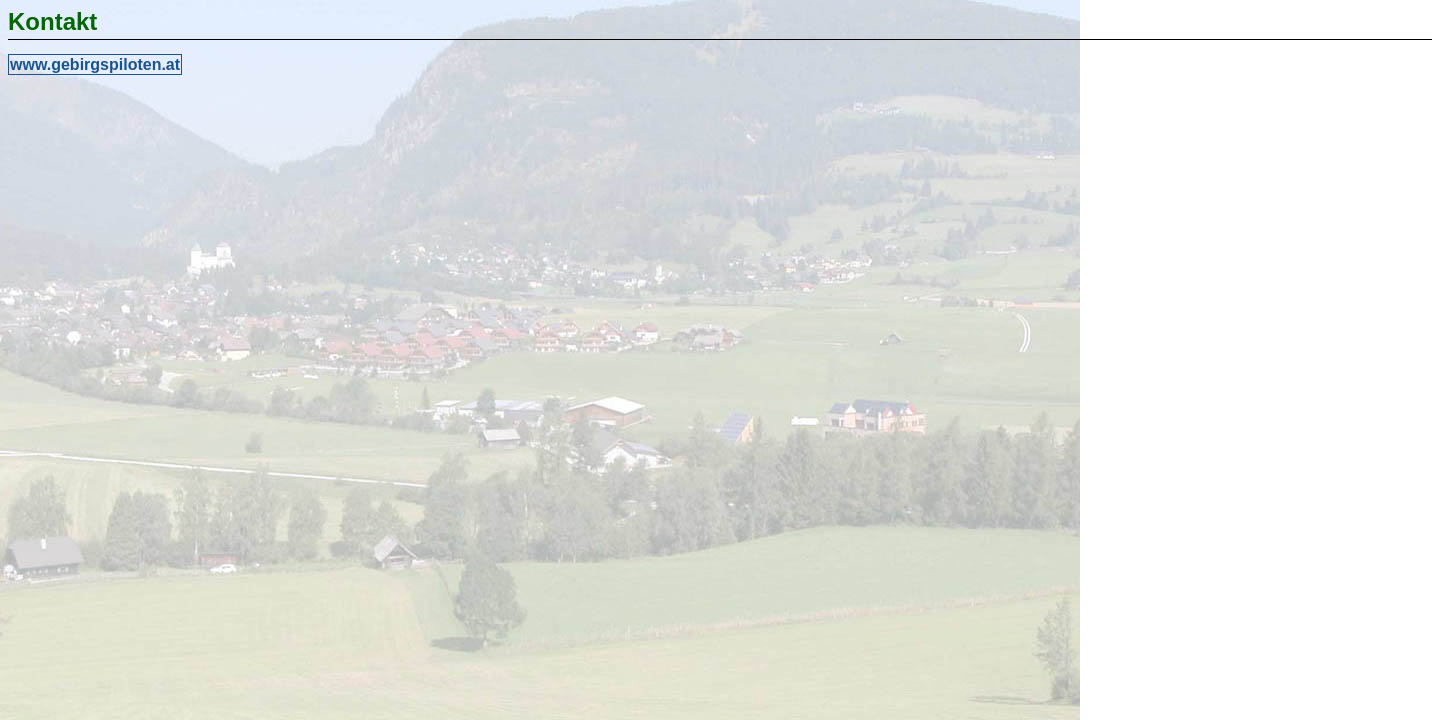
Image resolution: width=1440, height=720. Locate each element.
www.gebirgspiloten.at (95, 64)
